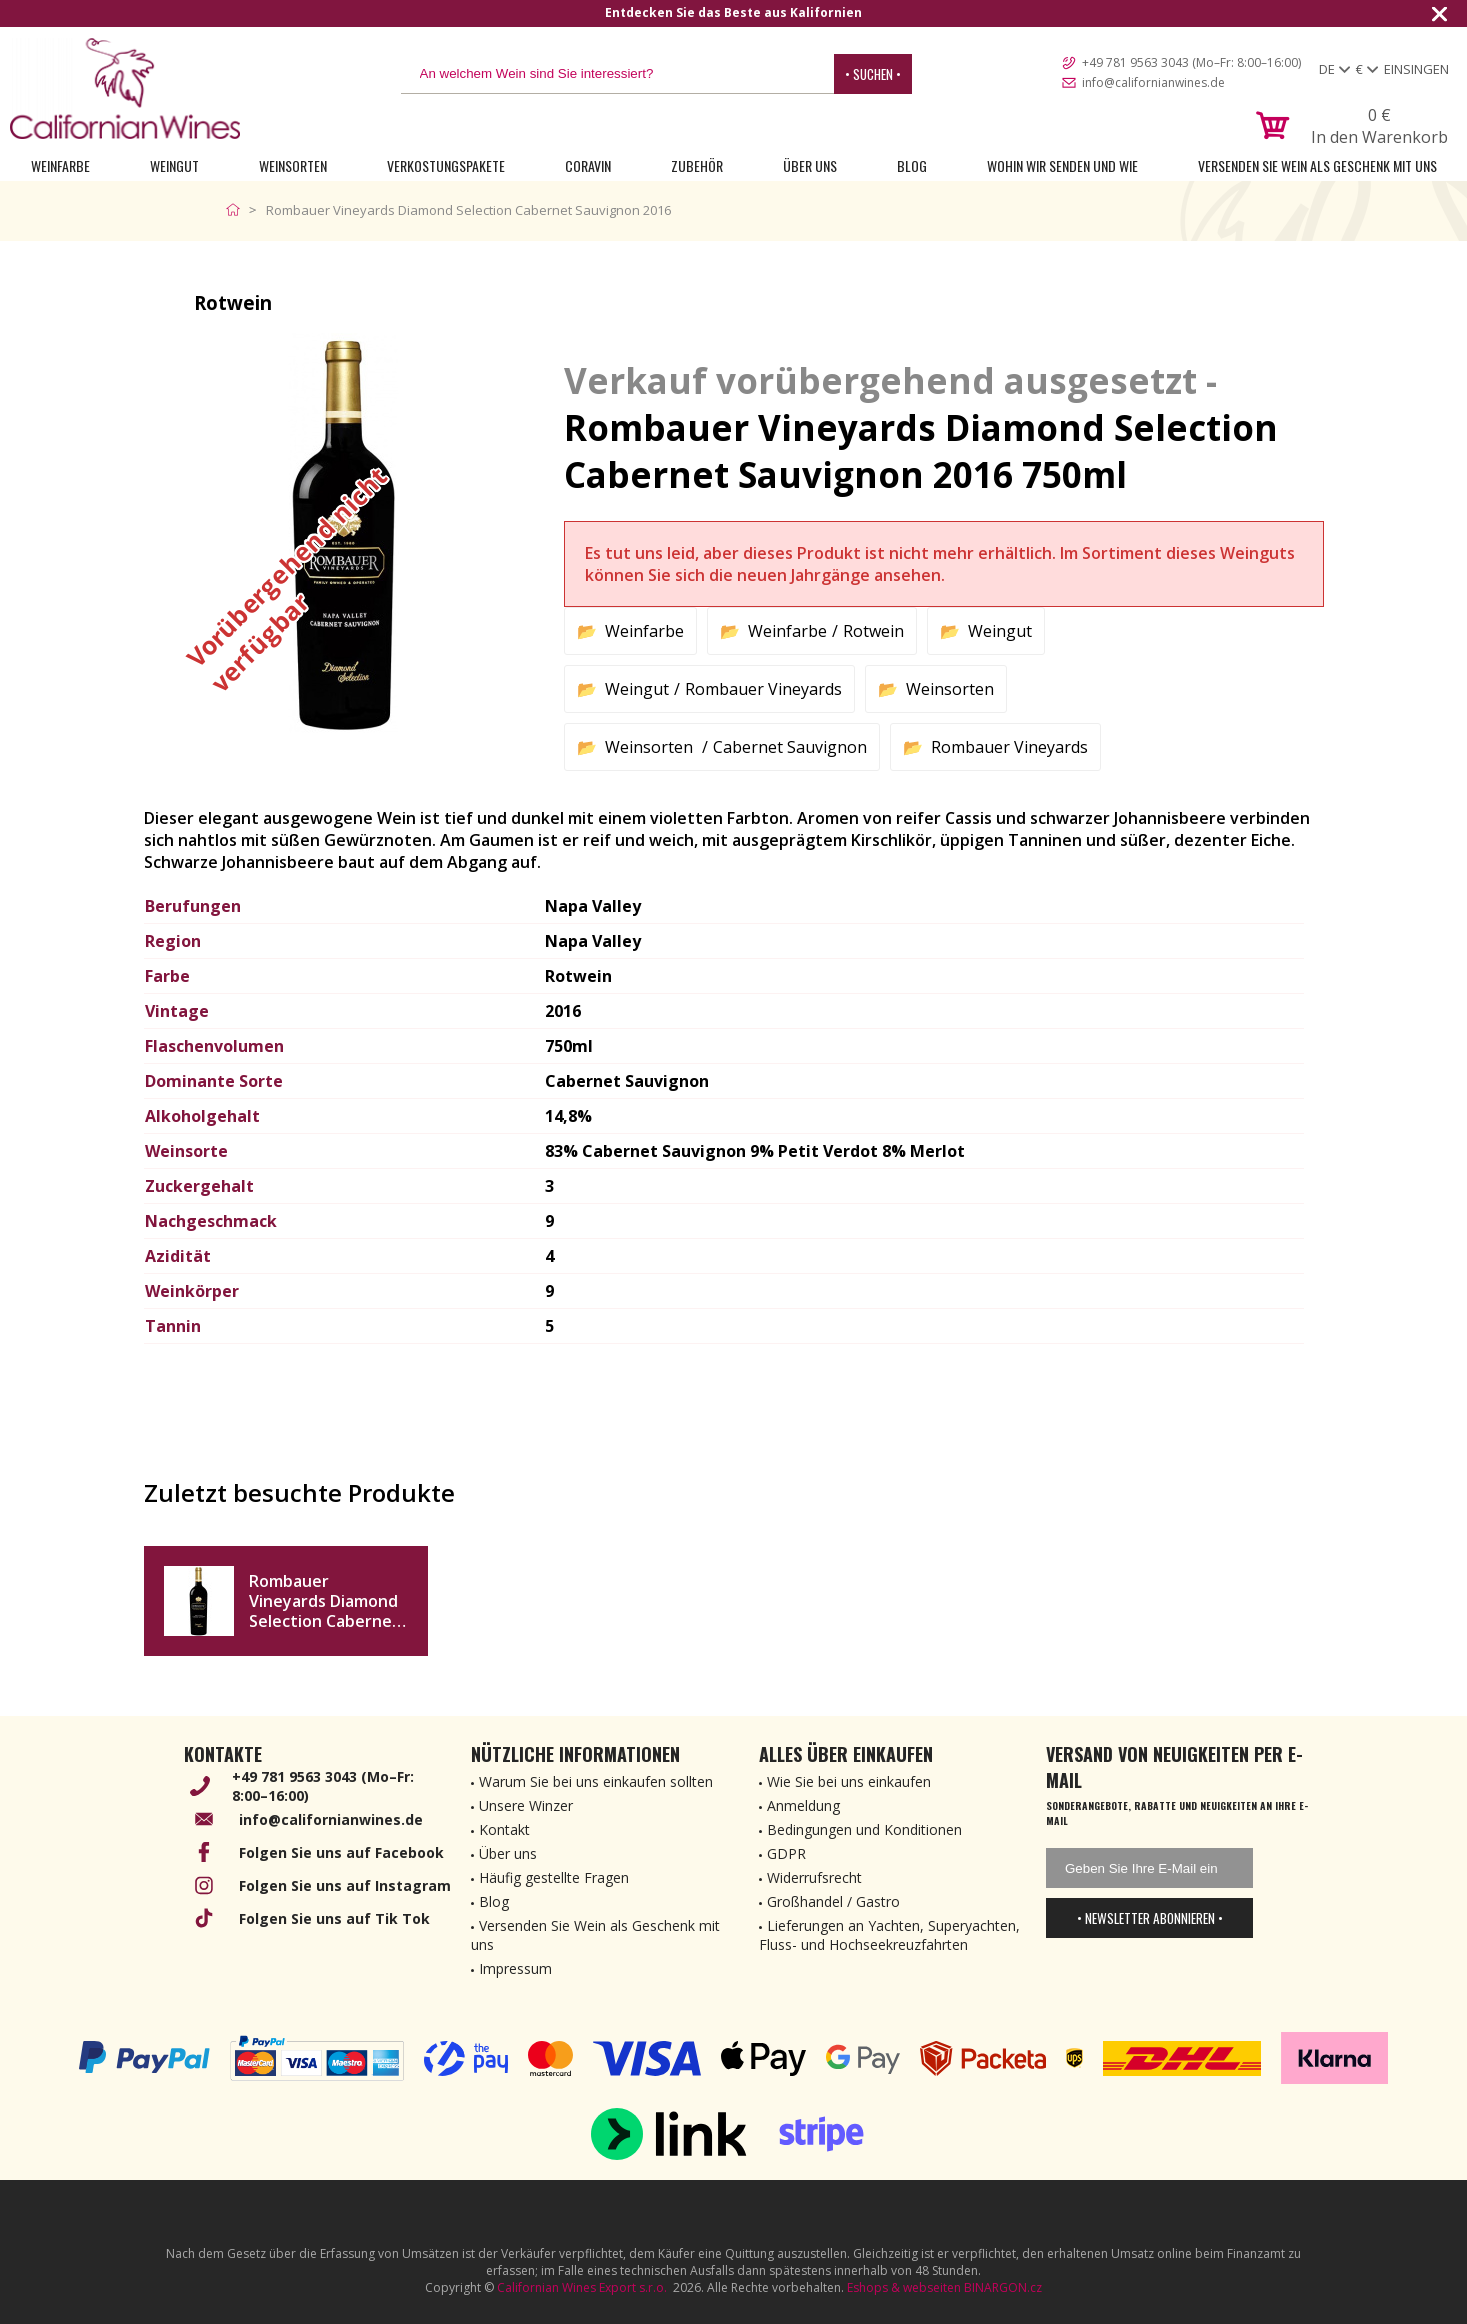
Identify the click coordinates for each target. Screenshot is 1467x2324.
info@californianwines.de (1153, 82)
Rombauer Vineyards (763, 689)
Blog (912, 165)
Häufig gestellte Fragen (554, 1877)
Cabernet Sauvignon (790, 747)
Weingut (174, 165)
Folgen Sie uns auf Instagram (345, 1885)
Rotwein (873, 631)
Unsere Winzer (526, 1805)
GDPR (786, 1853)
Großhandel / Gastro (833, 1901)
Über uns (810, 165)
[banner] (125, 88)
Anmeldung (803, 1805)
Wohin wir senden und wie (1062, 165)
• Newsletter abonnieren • (1150, 1918)
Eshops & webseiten (904, 2287)
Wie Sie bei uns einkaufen (849, 1781)
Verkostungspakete (446, 165)
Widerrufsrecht (814, 1877)
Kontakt (504, 1829)
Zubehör (697, 165)
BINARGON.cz (1003, 2287)
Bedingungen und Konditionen (864, 1829)
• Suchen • (873, 74)
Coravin (588, 165)
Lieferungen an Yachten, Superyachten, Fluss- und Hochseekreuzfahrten (889, 1935)
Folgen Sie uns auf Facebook (341, 1852)
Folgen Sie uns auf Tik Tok (334, 1918)
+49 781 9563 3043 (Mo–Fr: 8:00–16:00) (1191, 62)
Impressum (515, 1968)
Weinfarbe (60, 165)
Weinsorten (293, 165)
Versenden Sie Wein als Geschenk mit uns (1317, 165)
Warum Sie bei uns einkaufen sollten (596, 1781)
